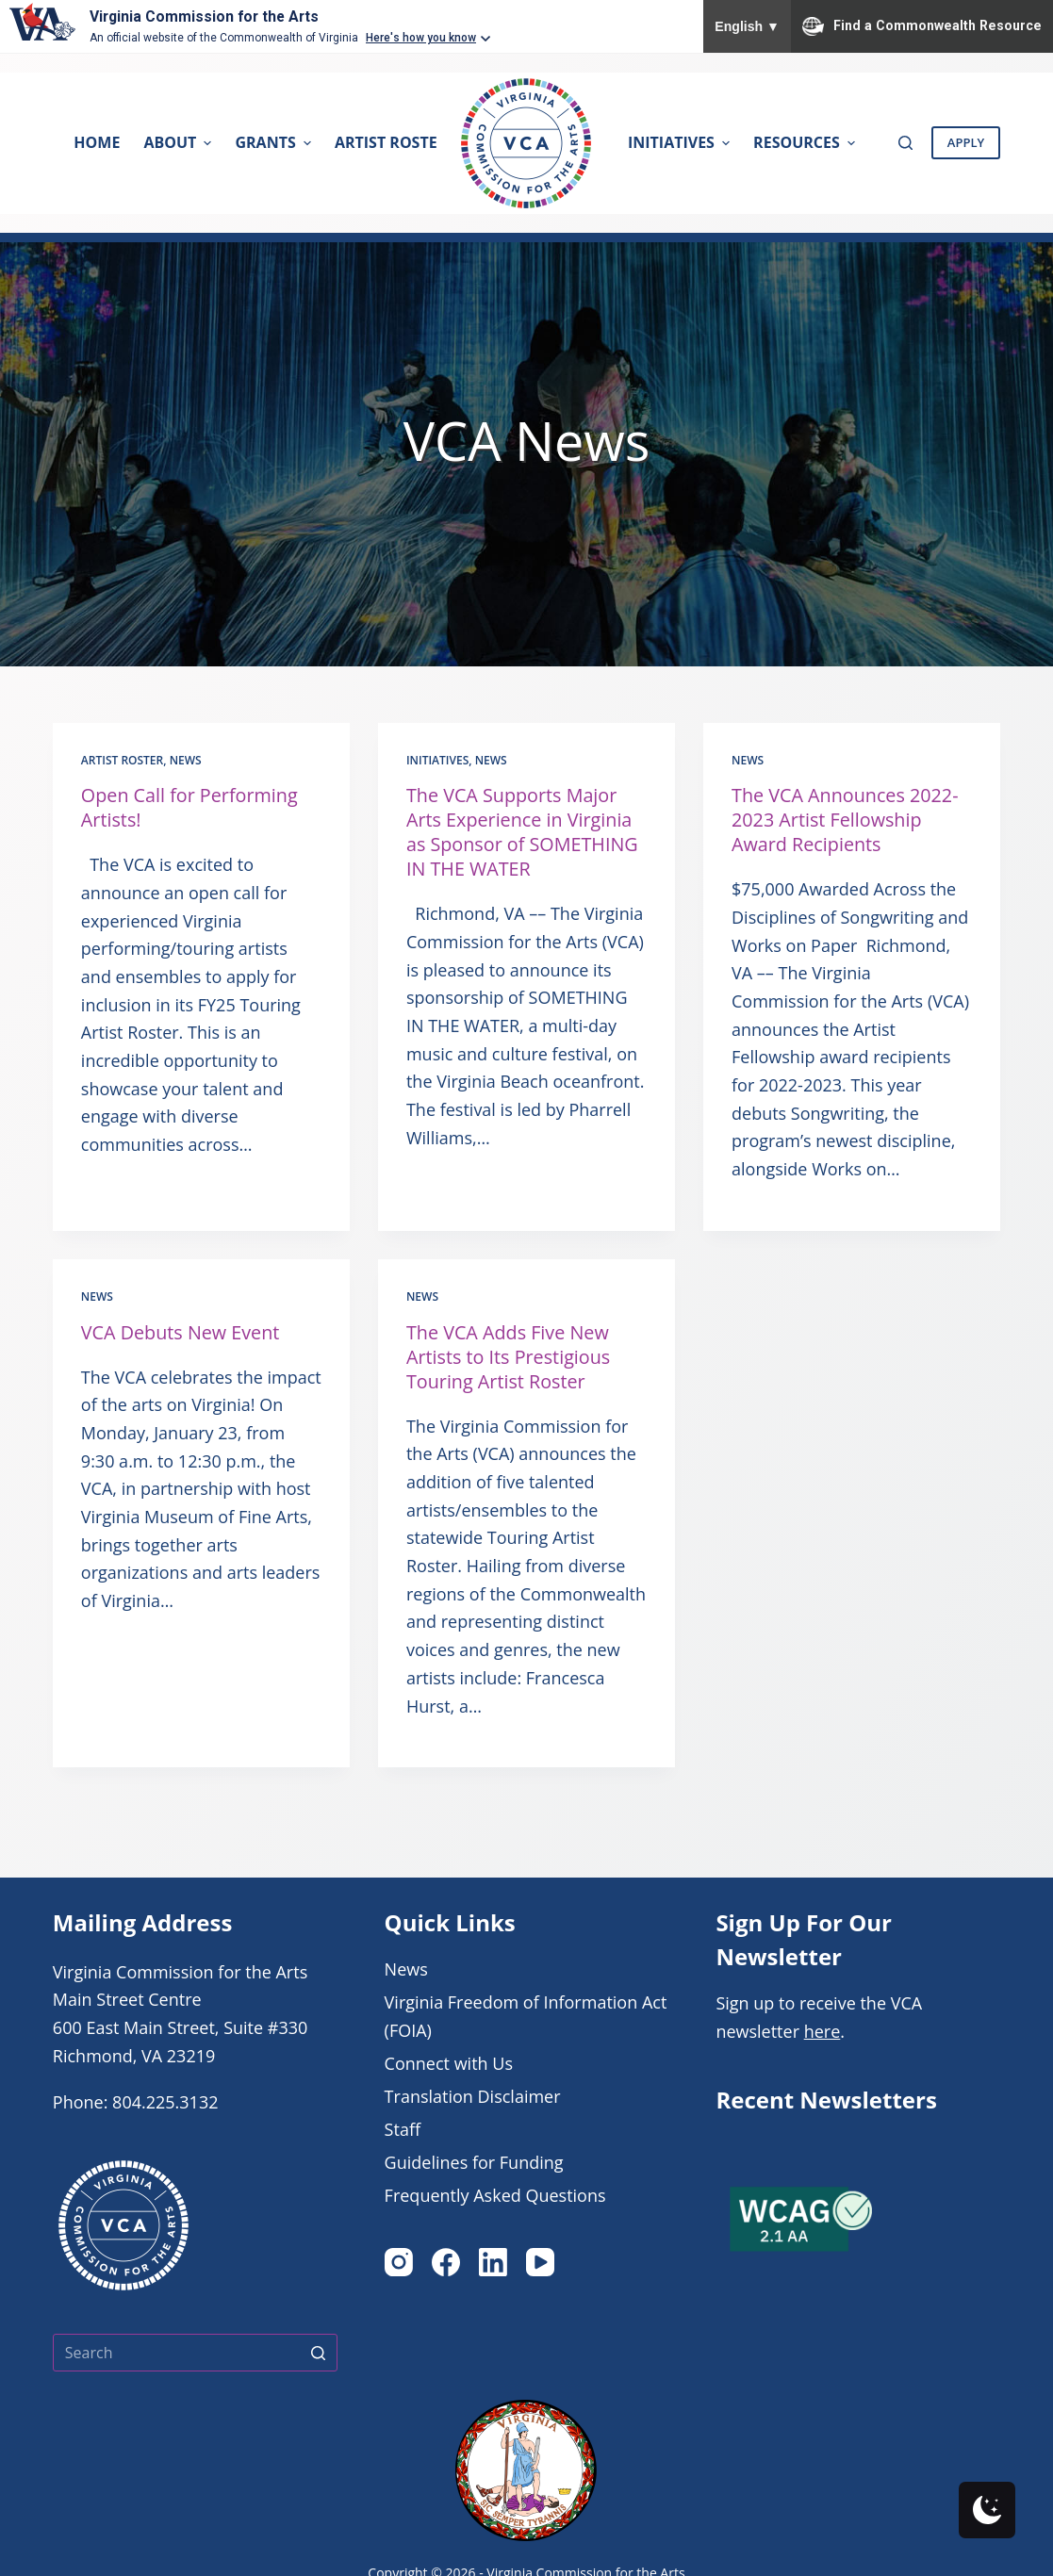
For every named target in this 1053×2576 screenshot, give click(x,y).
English (747, 26)
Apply (965, 142)
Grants (275, 142)
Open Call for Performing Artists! (191, 807)
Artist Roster (122, 760)
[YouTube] (540, 2262)
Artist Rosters (405, 142)
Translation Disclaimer (473, 2096)
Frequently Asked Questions (495, 2195)
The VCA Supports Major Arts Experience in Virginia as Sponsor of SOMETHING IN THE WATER (523, 831)
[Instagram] (399, 2262)
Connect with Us (449, 2063)
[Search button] (318, 2352)
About (179, 142)
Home (97, 142)
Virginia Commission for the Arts (207, 16)
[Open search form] (905, 143)
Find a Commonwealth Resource (922, 26)
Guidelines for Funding (474, 2162)
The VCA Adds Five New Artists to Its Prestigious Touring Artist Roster (509, 1357)
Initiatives (681, 142)
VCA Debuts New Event (181, 1332)
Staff (402, 2129)
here (822, 2031)
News (186, 760)
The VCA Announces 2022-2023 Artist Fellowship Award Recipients (847, 819)
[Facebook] (446, 2262)
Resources (806, 142)
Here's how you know (421, 37)
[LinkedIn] (493, 2262)
